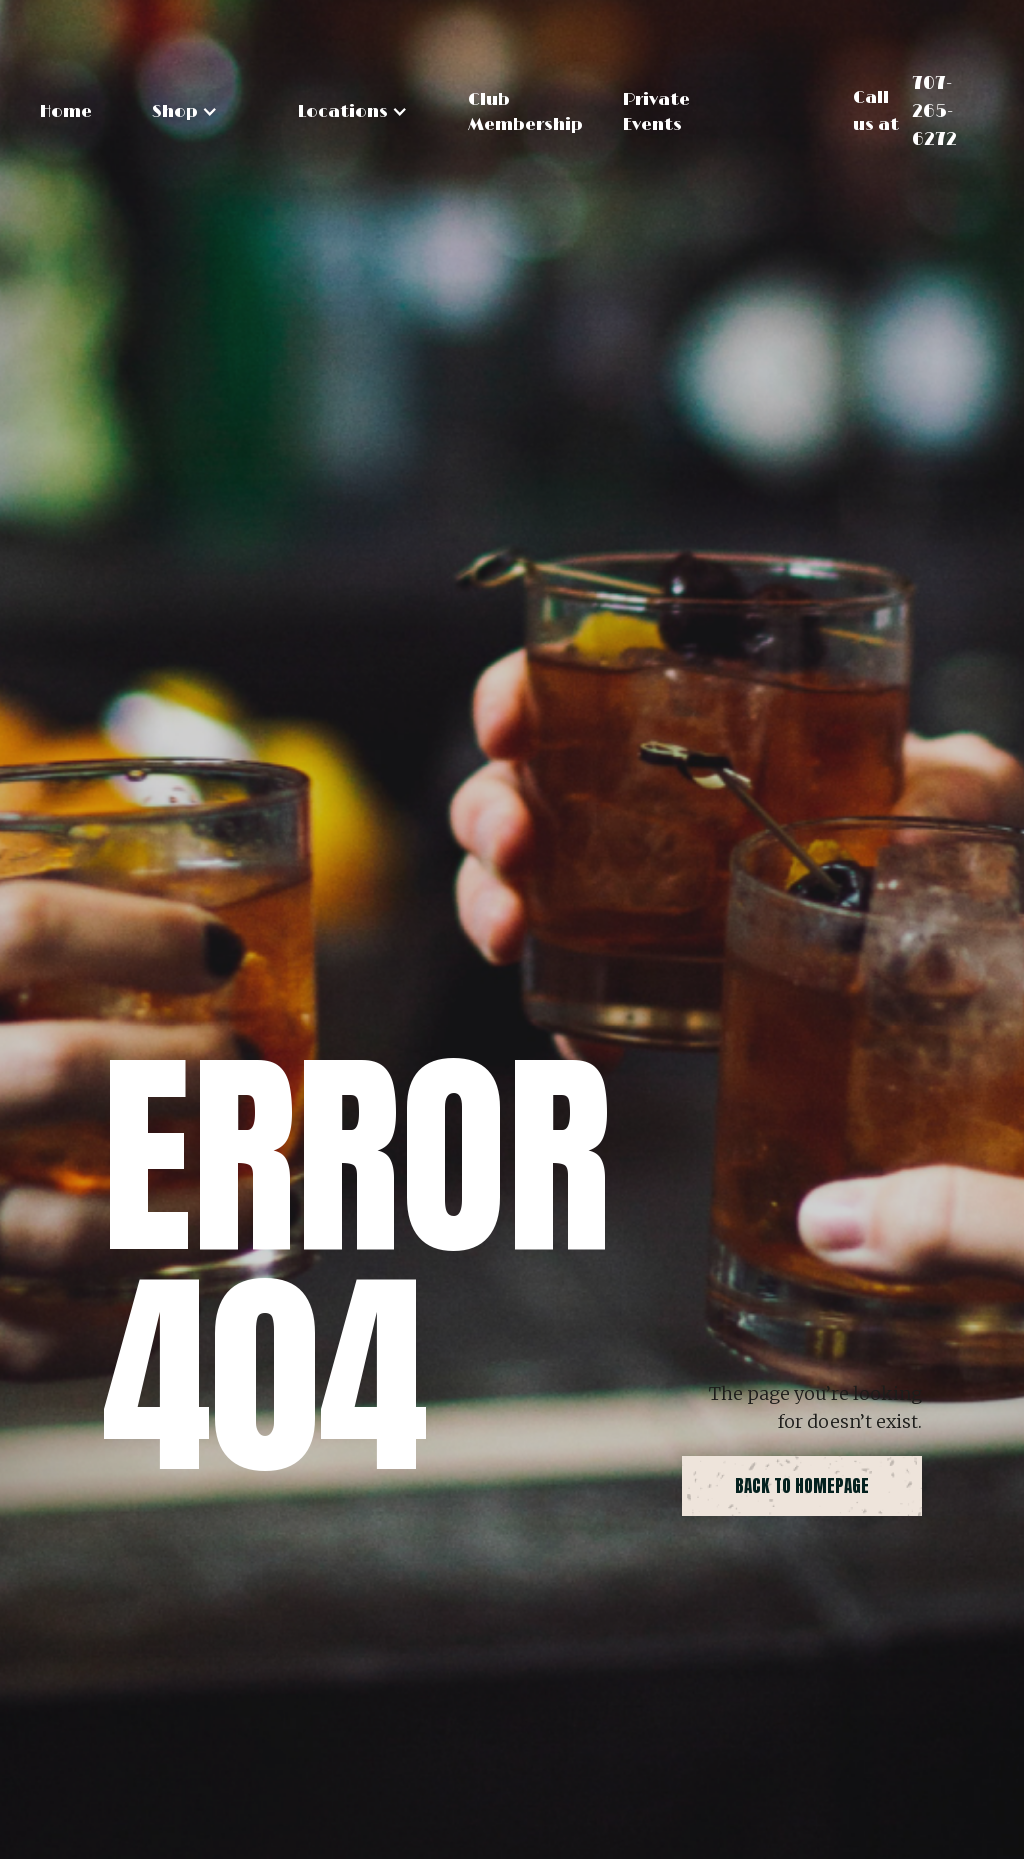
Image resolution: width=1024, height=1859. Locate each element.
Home (66, 112)
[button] (185, 112)
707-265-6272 (934, 112)
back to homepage (802, 1486)
